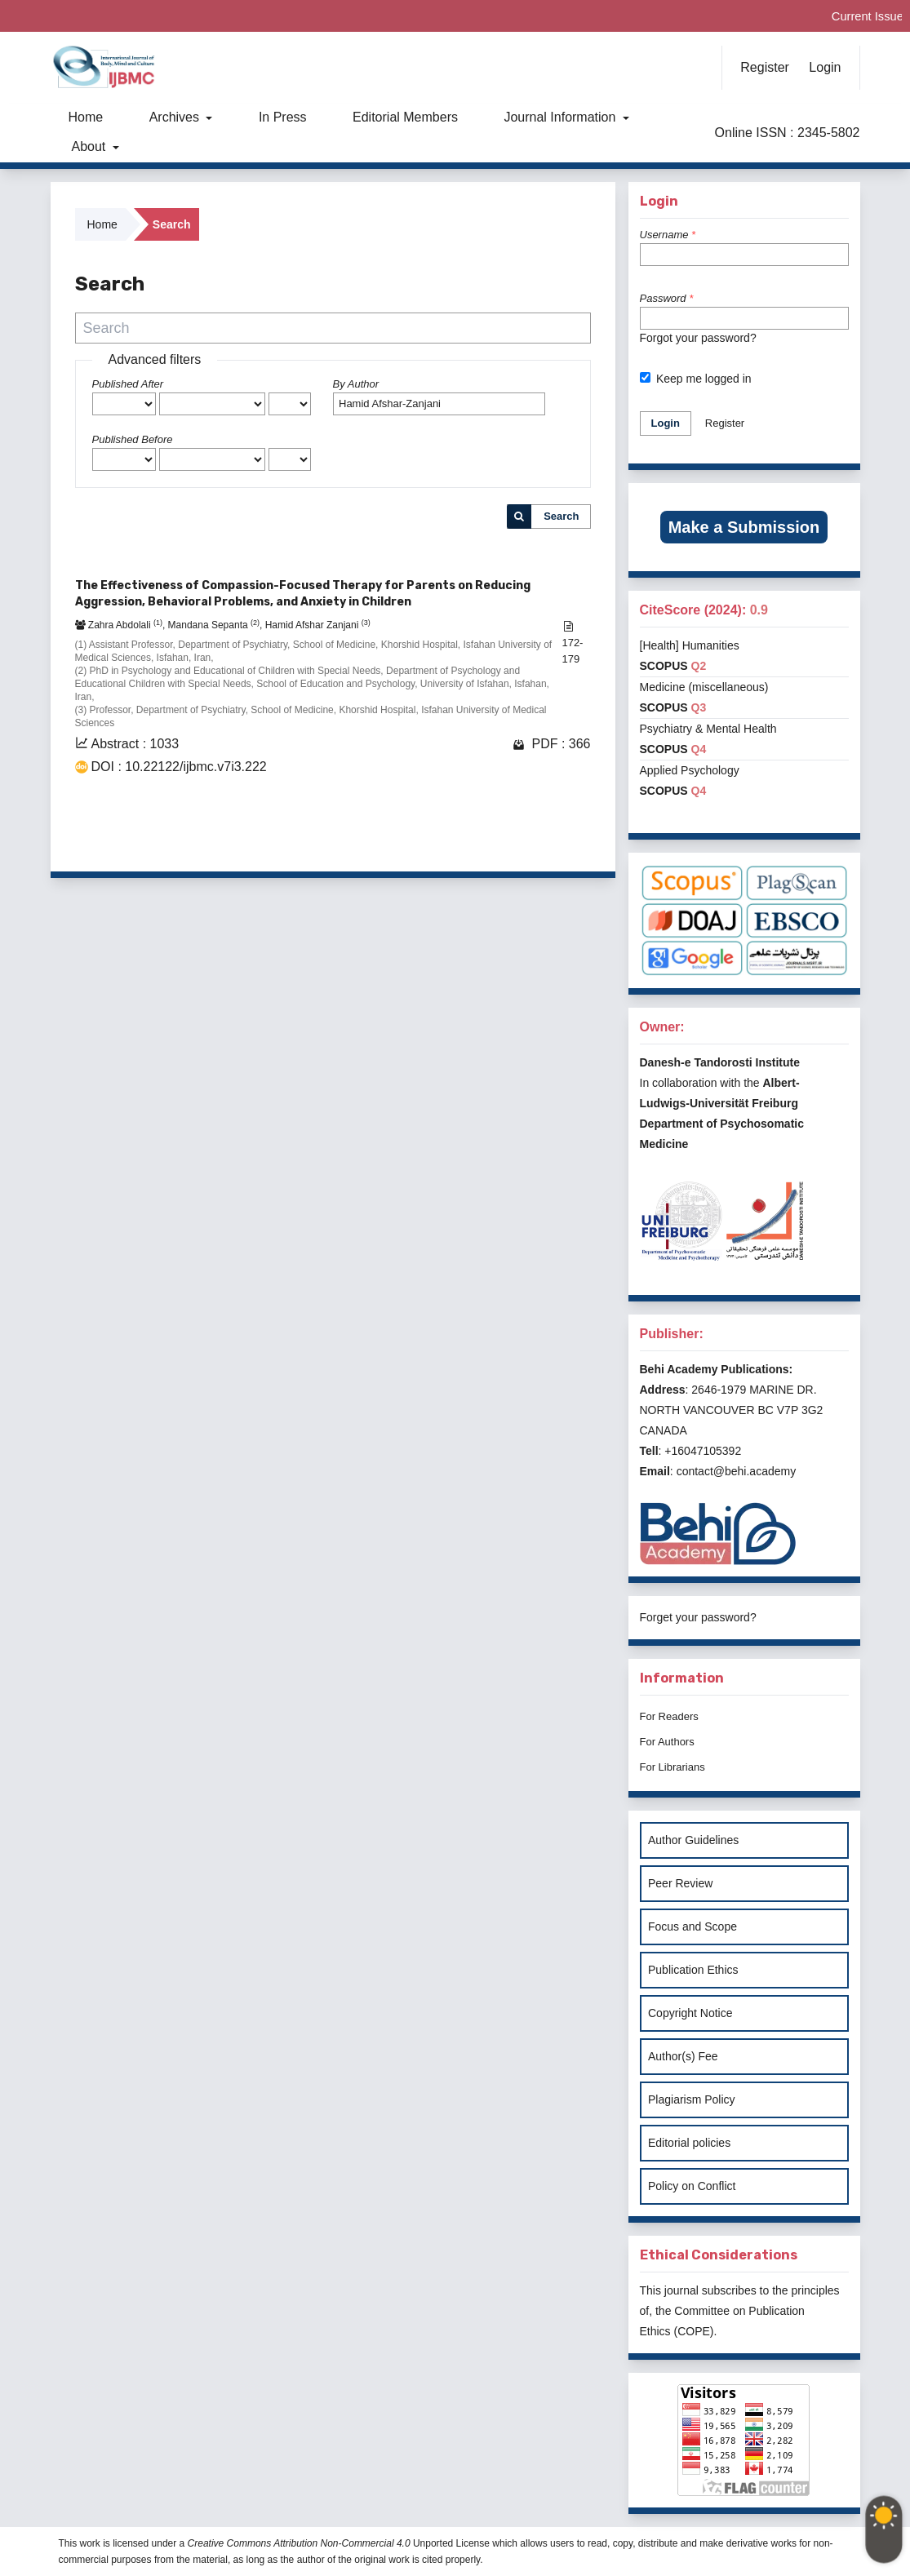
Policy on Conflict (691, 2185)
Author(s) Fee (683, 2056)
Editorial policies (689, 2142)
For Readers (669, 1716)
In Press (283, 117)
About (90, 146)
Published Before (132, 439)
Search (561, 516)
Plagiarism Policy (691, 2099)
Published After (128, 384)
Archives (176, 117)
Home (86, 117)
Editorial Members (405, 117)
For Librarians (672, 1767)
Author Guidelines (693, 1840)
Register (764, 67)
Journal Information (561, 117)
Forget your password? (698, 1617)
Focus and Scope (692, 1926)
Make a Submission (744, 527)
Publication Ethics (693, 1969)
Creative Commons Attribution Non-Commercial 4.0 (299, 2543)
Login (825, 67)
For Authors (667, 1742)
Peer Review (680, 1883)
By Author (356, 384)
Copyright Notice (690, 2013)
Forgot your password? (698, 337)
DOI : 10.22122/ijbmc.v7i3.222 (179, 767)
